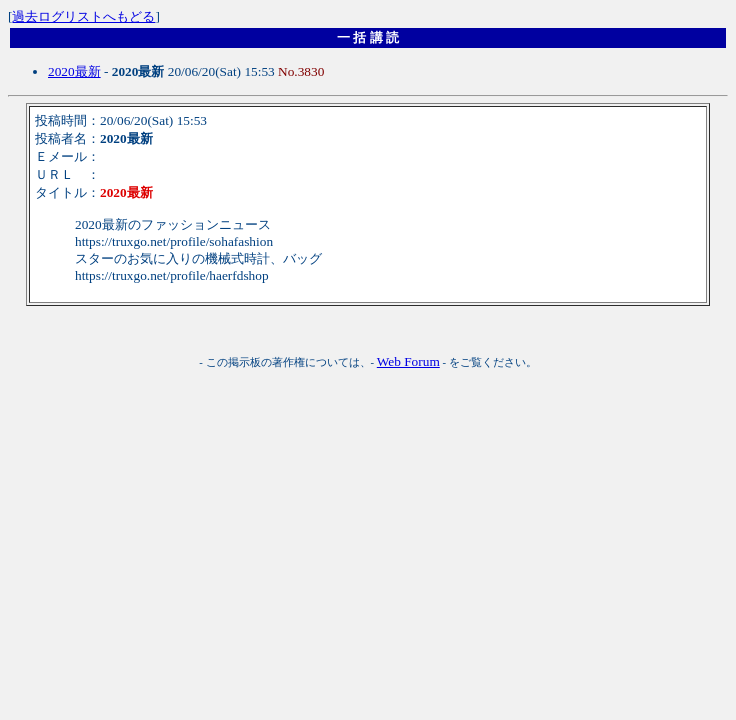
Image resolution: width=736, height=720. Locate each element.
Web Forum (408, 361)
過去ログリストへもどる (83, 16)
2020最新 (74, 71)
